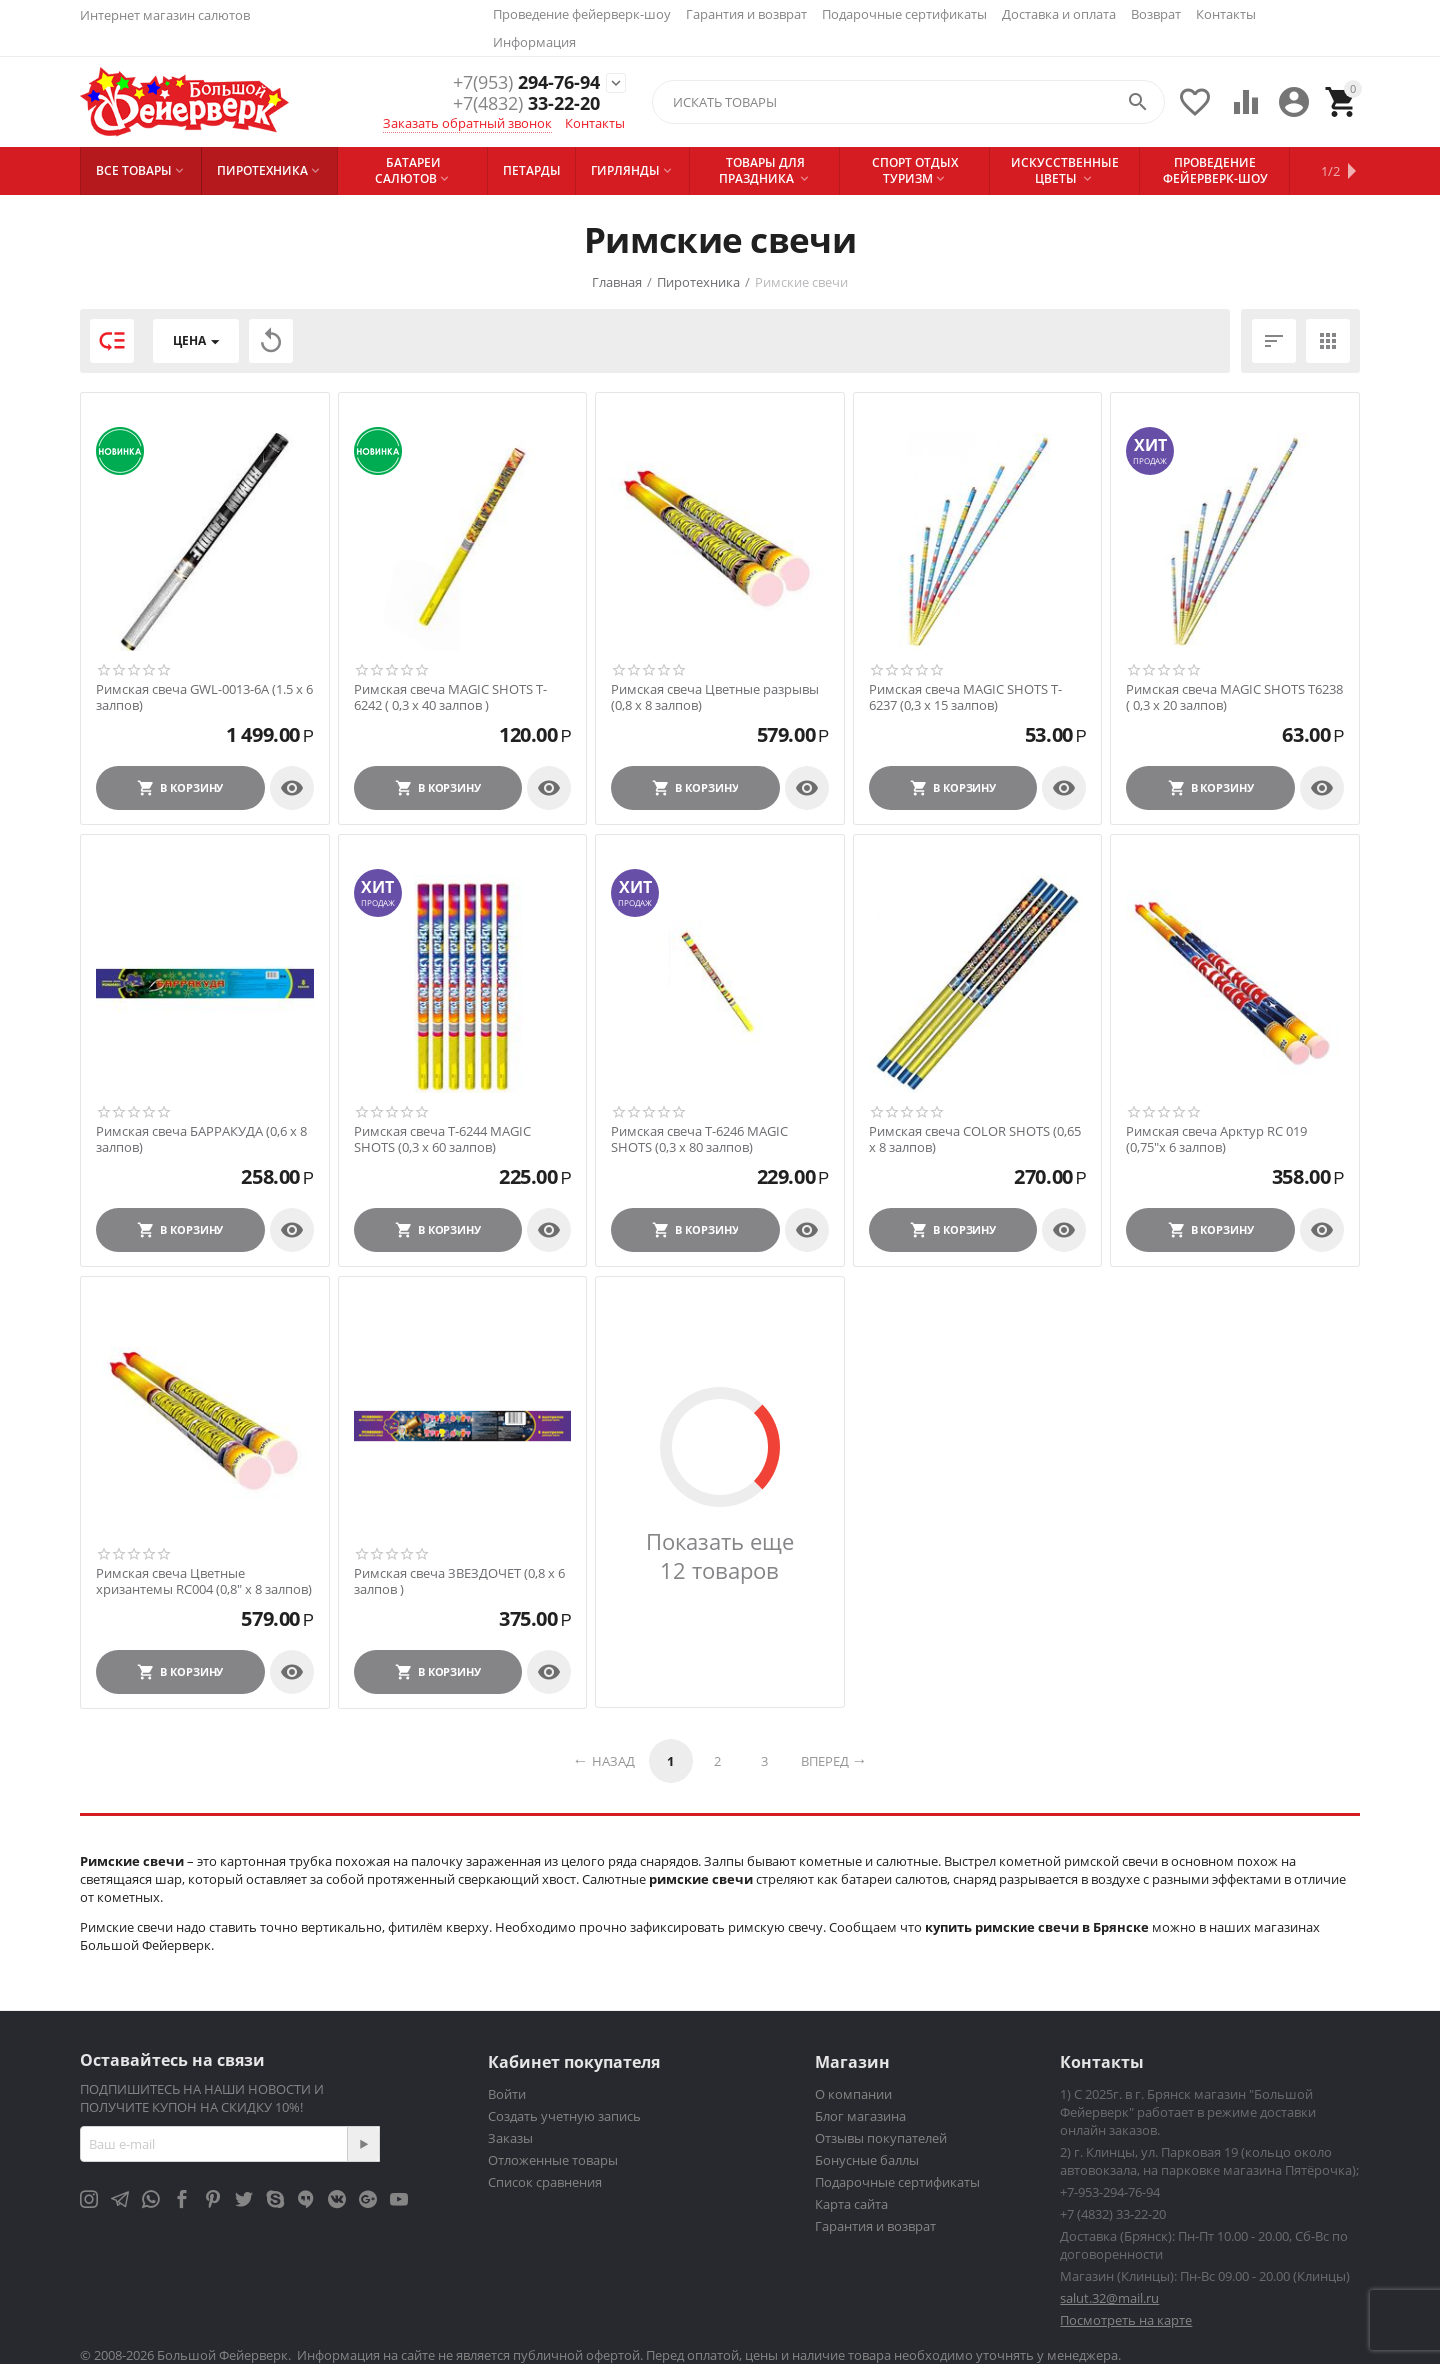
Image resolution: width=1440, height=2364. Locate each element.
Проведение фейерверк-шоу (582, 14)
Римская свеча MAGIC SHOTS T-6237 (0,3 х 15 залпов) (965, 697)
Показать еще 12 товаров (720, 1556)
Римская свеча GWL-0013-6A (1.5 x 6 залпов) (204, 697)
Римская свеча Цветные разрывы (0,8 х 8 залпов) (715, 697)
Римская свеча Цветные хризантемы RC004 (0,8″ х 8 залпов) (204, 1581)
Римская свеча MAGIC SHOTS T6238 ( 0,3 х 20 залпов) (1234, 697)
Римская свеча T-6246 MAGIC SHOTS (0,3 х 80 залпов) (699, 1139)
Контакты (1226, 14)
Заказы (510, 2138)
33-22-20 (526, 104)
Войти (507, 2094)
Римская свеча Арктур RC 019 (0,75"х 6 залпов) (1216, 1139)
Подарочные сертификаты (904, 14)
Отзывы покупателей (881, 2138)
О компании (853, 2094)
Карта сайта (851, 2204)
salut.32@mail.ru (1109, 2298)
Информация (534, 42)
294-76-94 (526, 82)
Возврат (1156, 14)
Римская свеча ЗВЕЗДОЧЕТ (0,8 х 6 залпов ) (459, 1581)
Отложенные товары (553, 2160)
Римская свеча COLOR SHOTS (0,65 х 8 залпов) (975, 1139)
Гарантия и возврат (746, 14)
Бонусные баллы (867, 2160)
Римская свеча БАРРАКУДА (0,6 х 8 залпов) (201, 1139)
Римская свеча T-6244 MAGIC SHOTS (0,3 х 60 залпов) (442, 1139)
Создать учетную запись (564, 2116)
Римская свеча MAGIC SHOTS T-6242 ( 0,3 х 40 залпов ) (450, 697)
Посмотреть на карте (1126, 2320)
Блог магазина (860, 2116)
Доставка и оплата (1059, 14)
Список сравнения (545, 2182)
